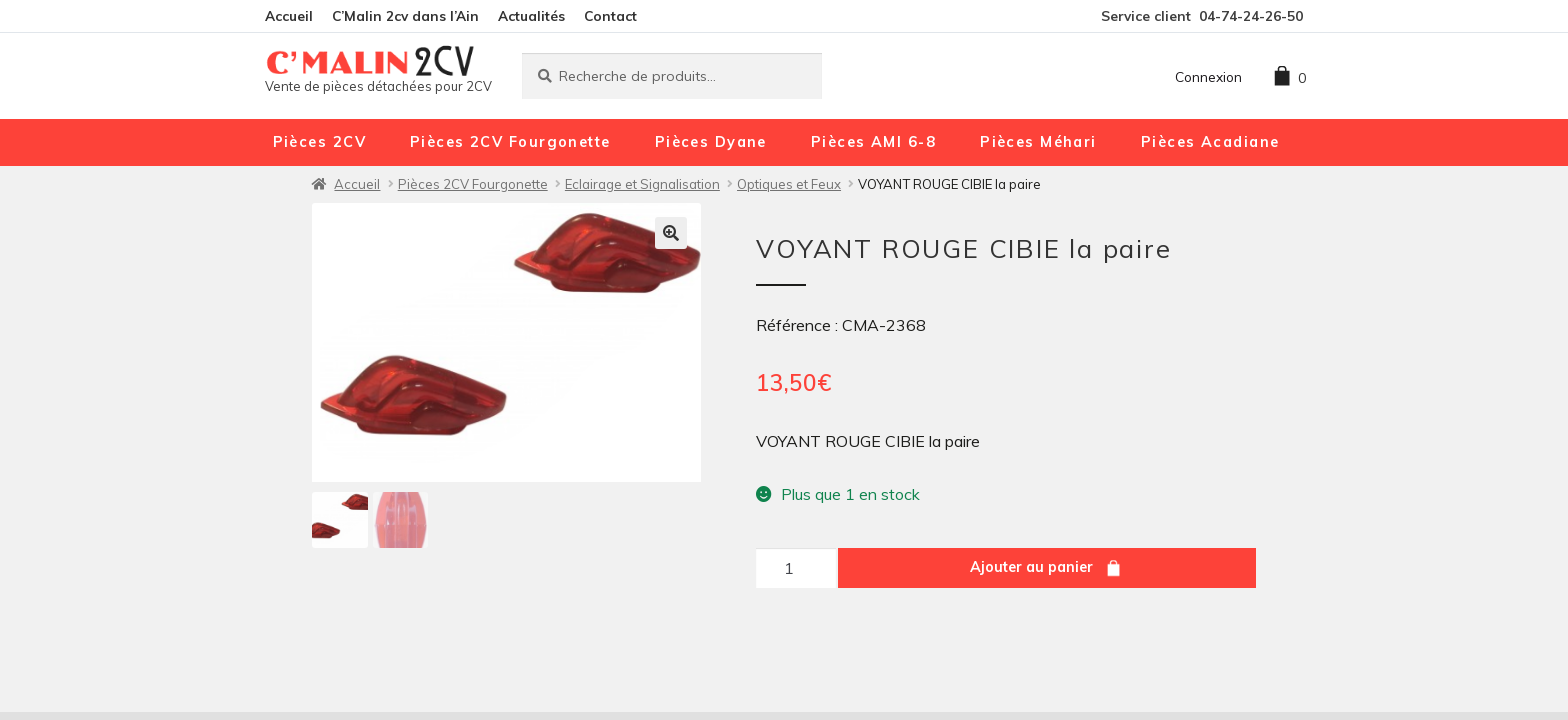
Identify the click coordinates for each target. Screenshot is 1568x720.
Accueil (289, 15)
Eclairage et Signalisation (642, 184)
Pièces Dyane (711, 142)
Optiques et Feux (789, 184)
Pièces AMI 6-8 (873, 142)
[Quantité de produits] (796, 568)
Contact (610, 15)
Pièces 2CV (319, 142)
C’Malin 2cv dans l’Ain (405, 15)
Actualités (531, 15)
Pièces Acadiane (1210, 142)
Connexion (1208, 76)
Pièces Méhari (1038, 142)
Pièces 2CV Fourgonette (510, 142)
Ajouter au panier (1031, 567)
